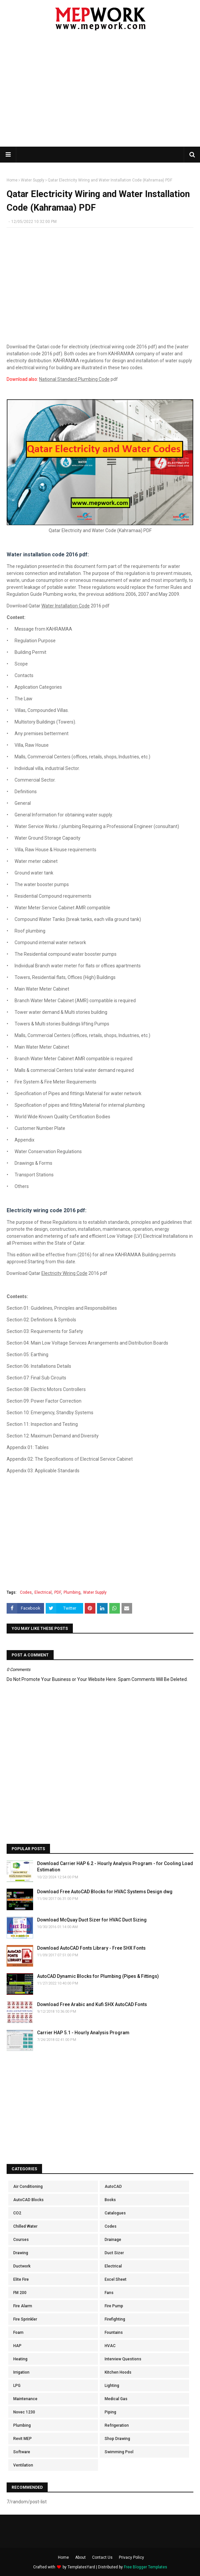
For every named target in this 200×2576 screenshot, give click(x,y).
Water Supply (32, 180)
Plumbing (72, 1592)
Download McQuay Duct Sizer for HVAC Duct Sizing (92, 1919)
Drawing (20, 2253)
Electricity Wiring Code (64, 1273)
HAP (17, 2345)
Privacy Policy (131, 2557)
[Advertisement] (103, 92)
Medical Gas (116, 2399)
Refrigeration (117, 2425)
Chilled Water (25, 2226)
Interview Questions (123, 2359)
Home (12, 180)
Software (21, 2452)
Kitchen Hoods (118, 2372)
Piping (110, 2412)
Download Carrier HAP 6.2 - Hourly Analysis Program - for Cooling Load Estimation (115, 1867)
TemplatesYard (81, 2567)
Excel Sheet (115, 2279)
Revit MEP (22, 2438)
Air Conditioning (28, 2186)
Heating (20, 2359)
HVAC (110, 2345)
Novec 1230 (24, 2412)
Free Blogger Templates (145, 2567)
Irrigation (21, 2372)
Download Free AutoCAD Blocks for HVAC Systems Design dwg (105, 1891)
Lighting (112, 2385)
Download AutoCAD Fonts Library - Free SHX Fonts (91, 1948)
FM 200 (19, 2292)
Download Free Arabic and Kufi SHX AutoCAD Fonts (92, 2004)
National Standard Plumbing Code (74, 379)
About (80, 2557)
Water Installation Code (65, 605)
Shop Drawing (117, 2438)
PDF (57, 1592)
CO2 (17, 2213)
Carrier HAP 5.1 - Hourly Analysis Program (83, 2032)
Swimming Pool (119, 2452)
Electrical (43, 1592)
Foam (18, 2332)
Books (110, 2199)
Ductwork (21, 2266)
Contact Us (102, 2557)
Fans (109, 2292)
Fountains (114, 2332)
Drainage (113, 2239)
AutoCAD (113, 2186)
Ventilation (23, 2465)
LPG (17, 2385)
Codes (26, 1592)
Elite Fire (21, 2279)
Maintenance (25, 2399)
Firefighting (115, 2319)
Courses (21, 2239)
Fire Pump (114, 2306)
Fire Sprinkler (25, 2319)
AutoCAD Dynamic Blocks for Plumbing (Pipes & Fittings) (98, 1976)
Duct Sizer (114, 2253)
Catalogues (115, 2213)
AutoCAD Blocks (28, 2199)
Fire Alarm (22, 2306)
